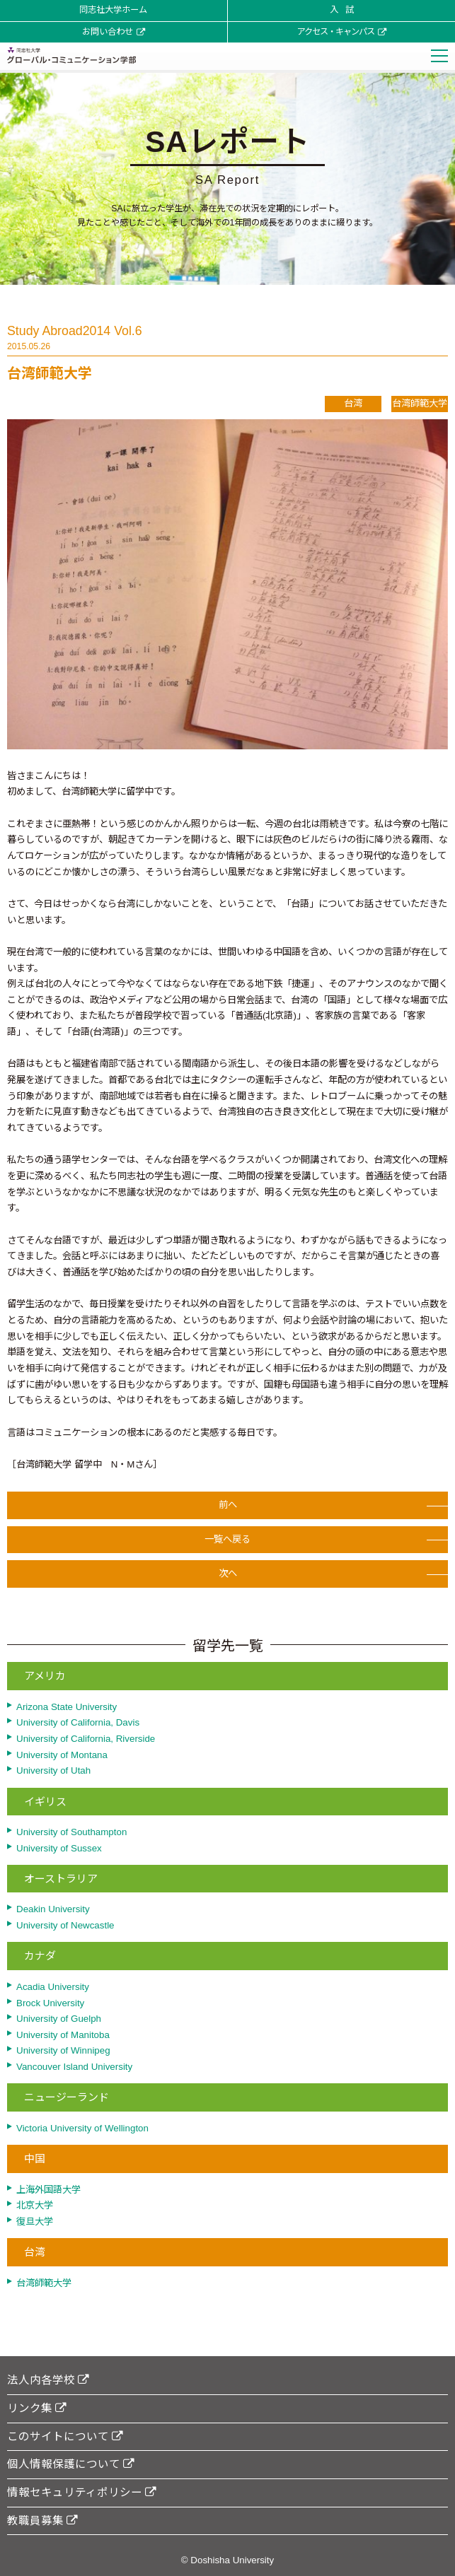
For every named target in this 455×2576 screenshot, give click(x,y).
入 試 (341, 10)
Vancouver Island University (74, 2066)
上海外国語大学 (48, 2189)
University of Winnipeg (63, 2050)
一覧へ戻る (227, 1543)
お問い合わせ (113, 32)
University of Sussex (59, 1848)
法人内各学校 (48, 2380)
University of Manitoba (63, 2035)
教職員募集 (42, 2520)
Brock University (50, 2003)
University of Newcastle (65, 1925)
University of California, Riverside (85, 1738)
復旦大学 (34, 2221)
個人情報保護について (70, 2464)
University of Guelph (58, 2018)
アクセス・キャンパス (341, 32)
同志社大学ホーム (113, 10)
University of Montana (62, 1755)
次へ (228, 1578)
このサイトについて (65, 2436)
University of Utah (53, 1770)
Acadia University (52, 1986)
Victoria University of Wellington (82, 2128)
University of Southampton (71, 1832)
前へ (228, 1509)
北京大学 (34, 2205)
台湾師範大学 (43, 2283)
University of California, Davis (77, 1722)
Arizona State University (66, 1707)
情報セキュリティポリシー (81, 2492)
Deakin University (53, 1909)
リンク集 (37, 2408)
